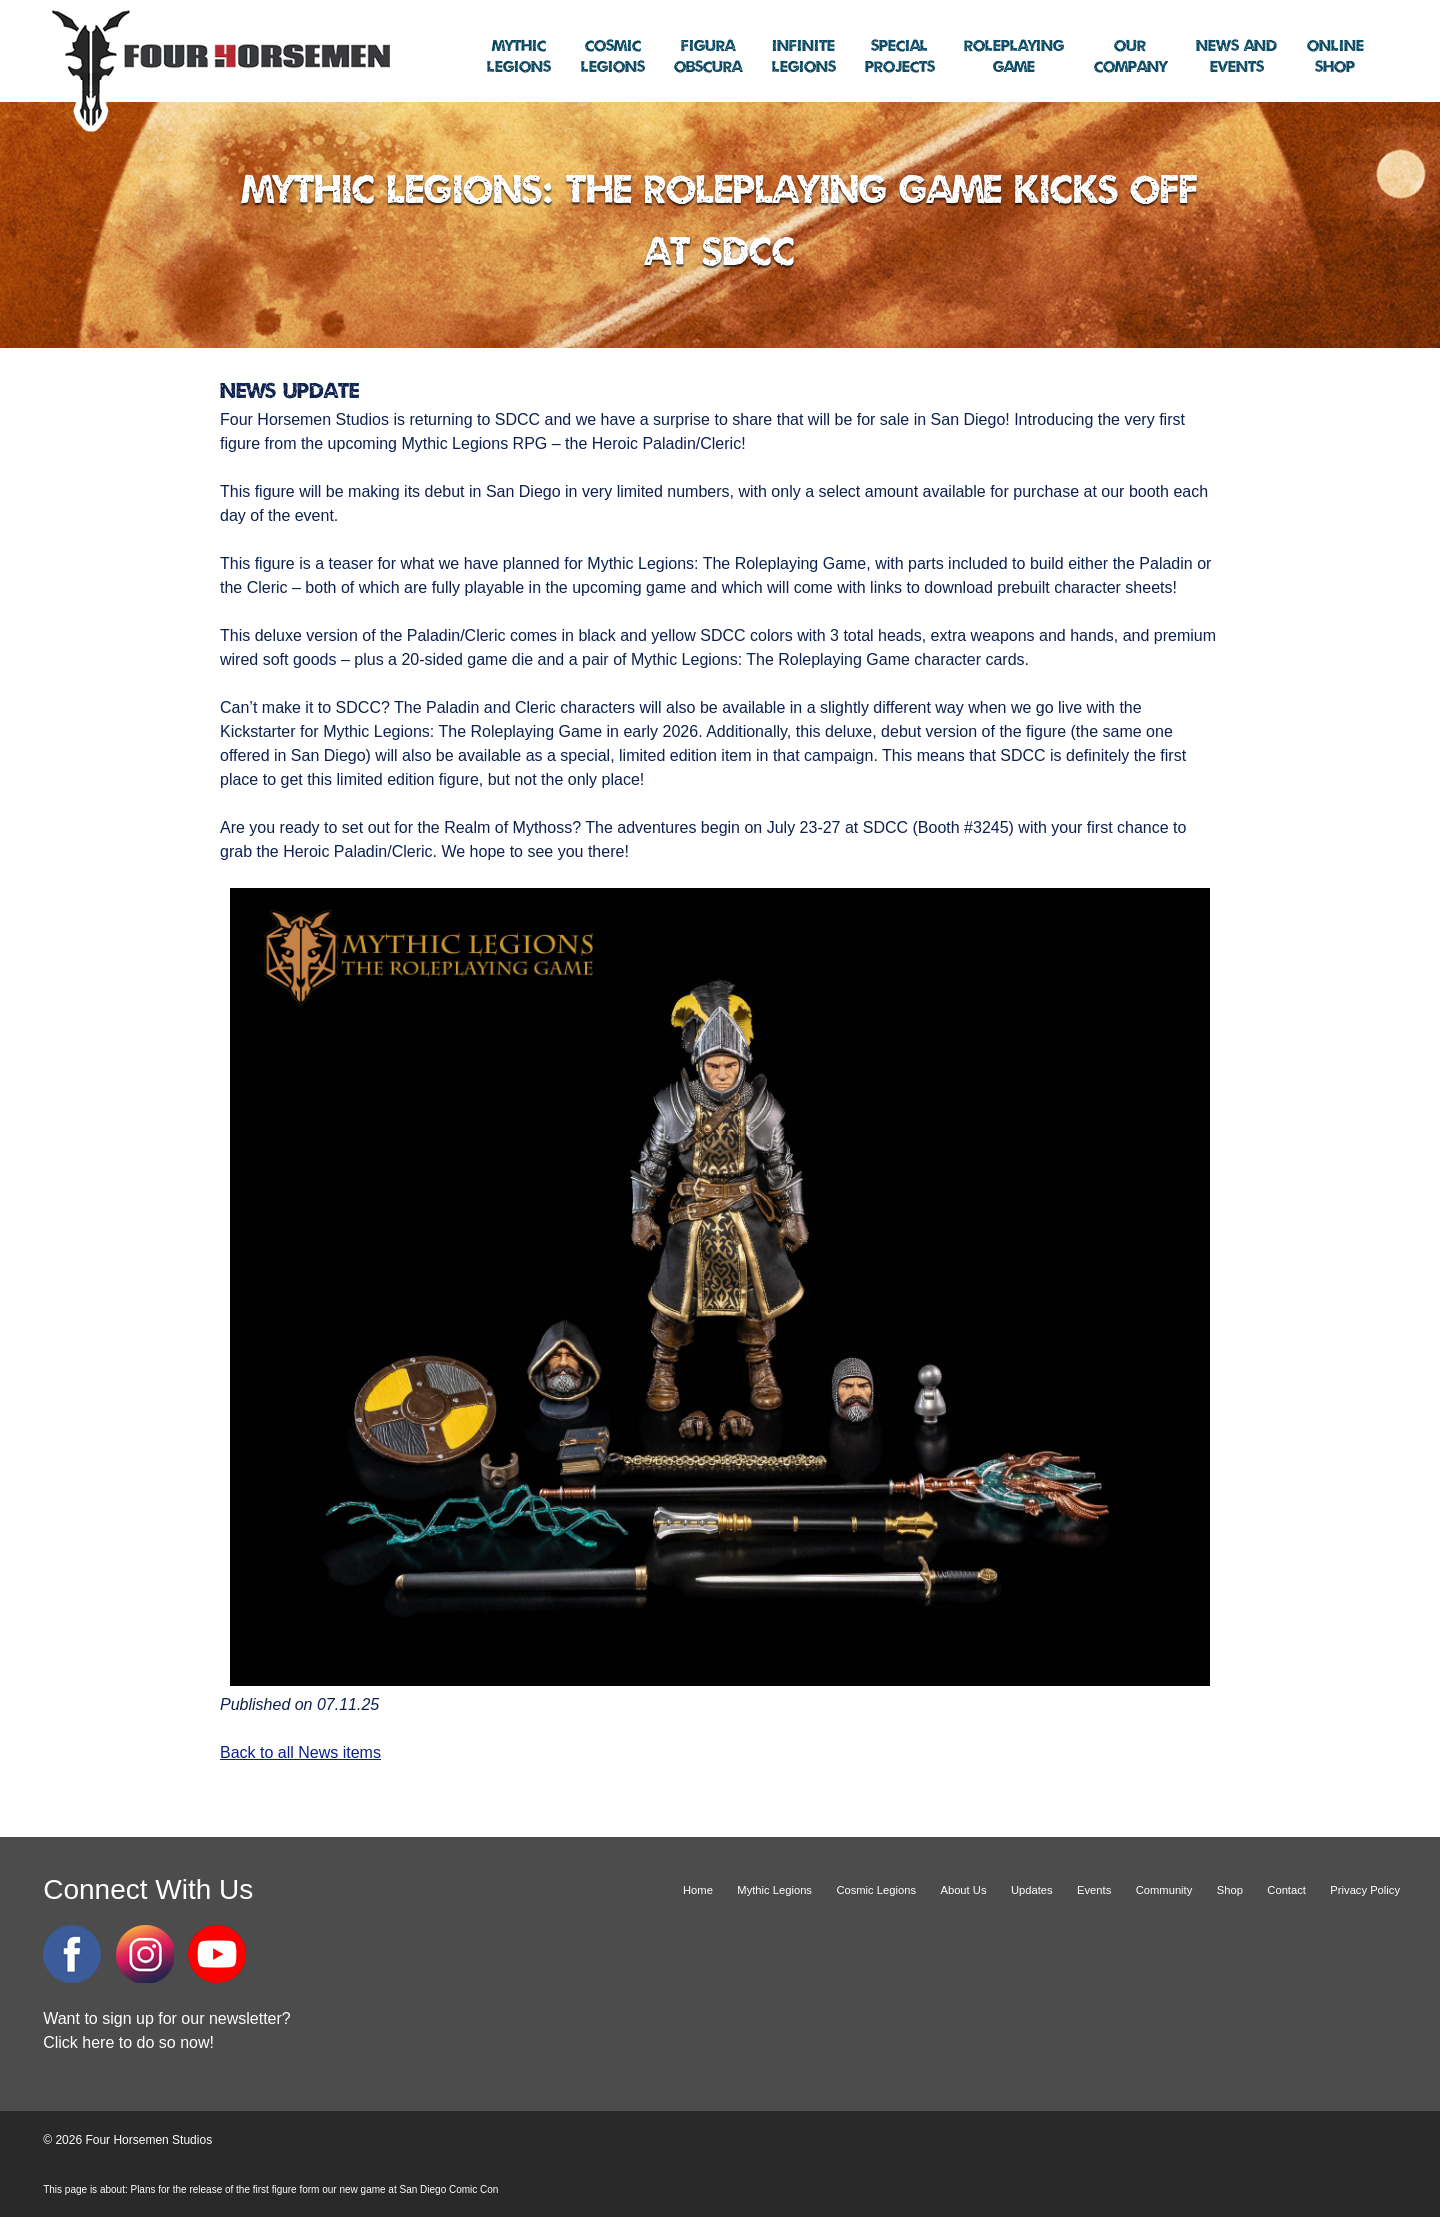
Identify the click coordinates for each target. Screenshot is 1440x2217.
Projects (900, 57)
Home (698, 1890)
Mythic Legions (774, 1890)
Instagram (145, 1954)
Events (1236, 57)
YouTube (217, 1954)
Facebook (72, 1954)
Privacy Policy (1365, 1890)
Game (1014, 57)
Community (1164, 1890)
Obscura (708, 57)
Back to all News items (300, 1752)
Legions (519, 57)
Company (1130, 57)
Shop (1335, 57)
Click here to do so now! (128, 2042)
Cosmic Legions (876, 1890)
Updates (1032, 1890)
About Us (963, 1890)
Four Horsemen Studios (218, 68)
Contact (1286, 1890)
